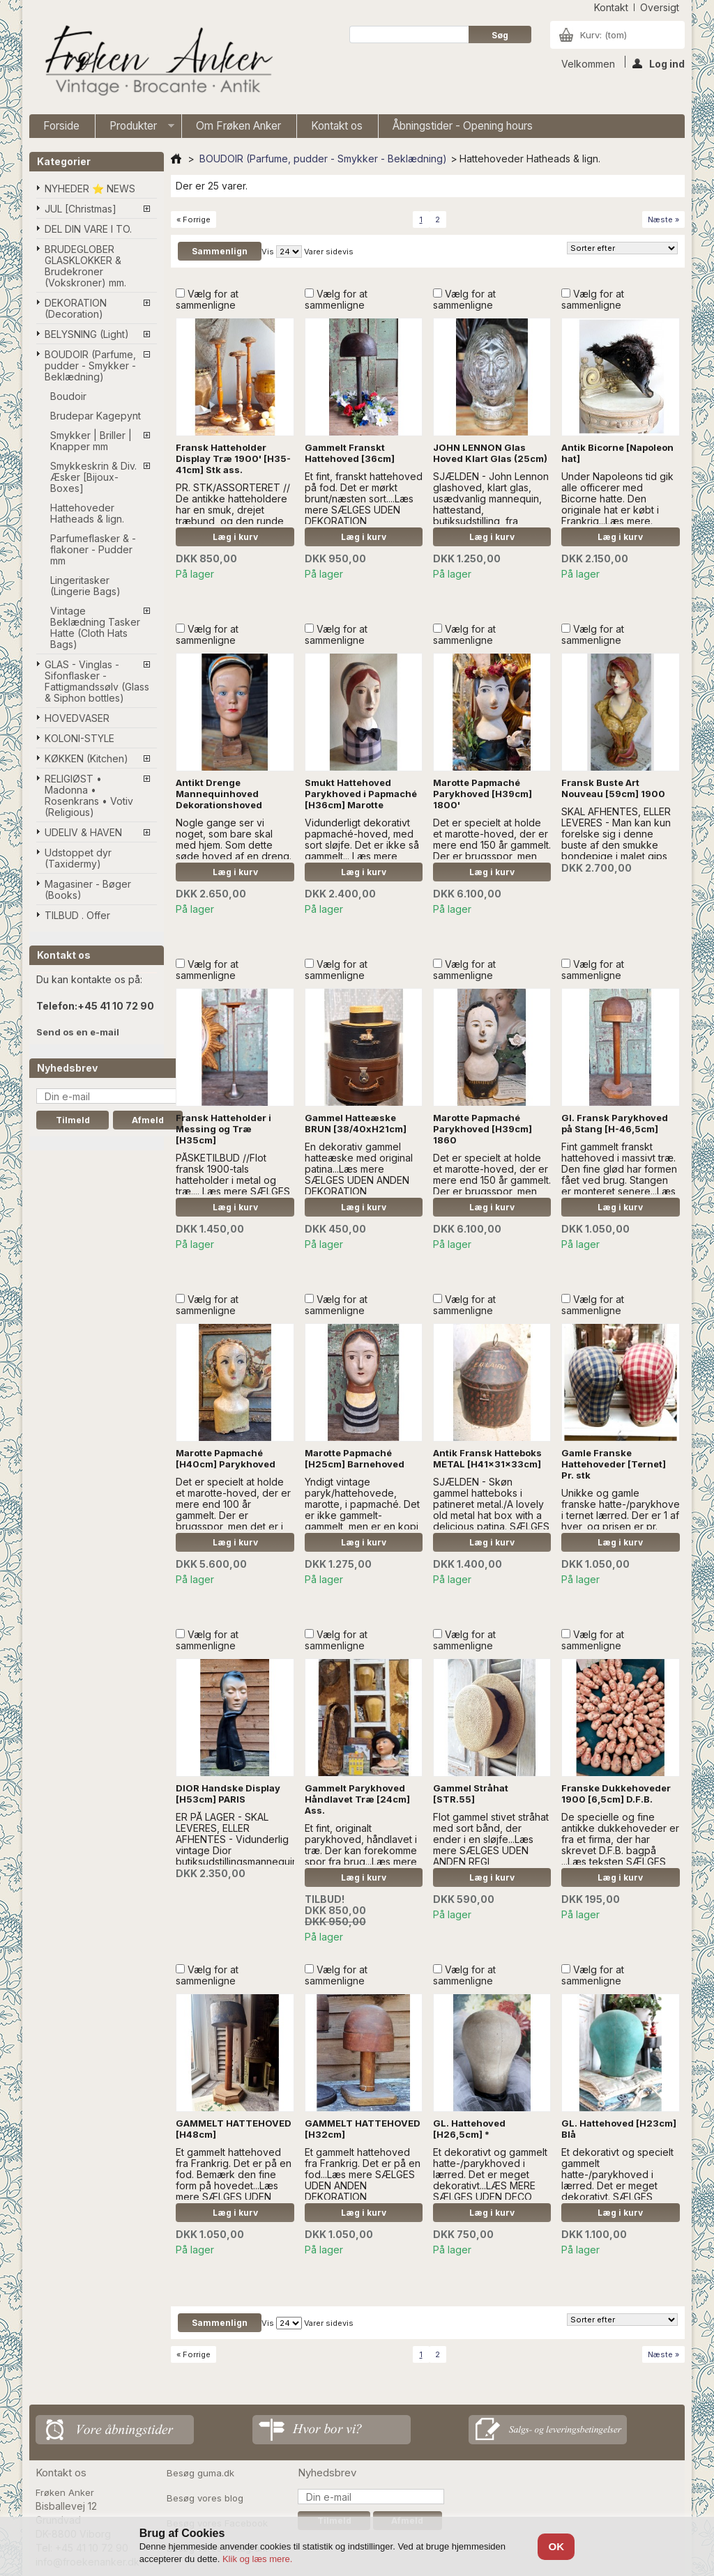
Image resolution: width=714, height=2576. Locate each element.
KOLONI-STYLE (79, 738)
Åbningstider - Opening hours (463, 125)
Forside (61, 125)
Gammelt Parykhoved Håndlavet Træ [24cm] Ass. (357, 1799)
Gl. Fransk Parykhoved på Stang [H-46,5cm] (614, 1123)
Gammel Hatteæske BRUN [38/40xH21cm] (356, 1123)
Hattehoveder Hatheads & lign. (87, 513)
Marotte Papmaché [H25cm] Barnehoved (354, 1458)
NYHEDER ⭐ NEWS (90, 188)
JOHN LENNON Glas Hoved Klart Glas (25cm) (490, 453)
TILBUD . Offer (77, 915)
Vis (267, 251)
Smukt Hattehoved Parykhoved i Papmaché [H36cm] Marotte (361, 793)
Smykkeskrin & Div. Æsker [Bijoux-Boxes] (93, 477)
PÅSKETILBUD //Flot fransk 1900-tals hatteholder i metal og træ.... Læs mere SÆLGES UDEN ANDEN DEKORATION (233, 1185)
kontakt (611, 7)
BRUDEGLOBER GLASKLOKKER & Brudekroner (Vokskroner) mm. (85, 265)
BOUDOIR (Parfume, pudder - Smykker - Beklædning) (90, 365)
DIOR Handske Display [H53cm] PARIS (228, 1793)
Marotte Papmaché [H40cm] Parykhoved (225, 1458)
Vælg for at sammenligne (207, 299)
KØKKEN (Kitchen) (86, 758)
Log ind (658, 63)
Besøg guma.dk (200, 2472)
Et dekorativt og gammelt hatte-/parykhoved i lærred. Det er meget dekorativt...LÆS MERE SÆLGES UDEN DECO (490, 2174)
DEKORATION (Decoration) (76, 308)
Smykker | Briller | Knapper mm (91, 440)
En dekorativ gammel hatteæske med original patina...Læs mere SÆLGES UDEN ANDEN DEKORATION (359, 1169)
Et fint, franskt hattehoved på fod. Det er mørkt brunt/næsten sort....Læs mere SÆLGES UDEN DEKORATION (364, 498)
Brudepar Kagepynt (95, 416)
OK (557, 2546)
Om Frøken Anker (238, 125)
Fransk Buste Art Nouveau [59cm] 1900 (613, 788)
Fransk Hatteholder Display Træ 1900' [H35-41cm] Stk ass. (233, 458)
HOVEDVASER (77, 718)
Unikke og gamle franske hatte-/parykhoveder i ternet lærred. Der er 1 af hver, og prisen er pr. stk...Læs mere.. (628, 1515)
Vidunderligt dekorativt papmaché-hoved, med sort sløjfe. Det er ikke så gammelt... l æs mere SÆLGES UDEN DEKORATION (362, 850)
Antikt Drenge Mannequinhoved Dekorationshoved (219, 793)
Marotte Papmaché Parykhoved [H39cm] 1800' (482, 793)
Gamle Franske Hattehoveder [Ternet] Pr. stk (613, 1464)
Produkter (135, 128)
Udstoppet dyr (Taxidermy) (78, 858)
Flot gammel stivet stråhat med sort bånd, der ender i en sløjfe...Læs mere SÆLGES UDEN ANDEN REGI (491, 1839)
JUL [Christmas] (80, 209)
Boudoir (68, 396)
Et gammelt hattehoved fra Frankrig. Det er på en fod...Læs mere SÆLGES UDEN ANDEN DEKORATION (362, 2174)
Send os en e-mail (77, 1032)
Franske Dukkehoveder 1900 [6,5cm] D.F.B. (616, 1793)
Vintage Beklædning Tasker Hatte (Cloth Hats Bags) (95, 627)
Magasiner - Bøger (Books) (88, 889)
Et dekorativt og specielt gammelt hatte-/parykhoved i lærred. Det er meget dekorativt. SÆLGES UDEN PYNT (617, 2180)
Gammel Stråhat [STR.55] (470, 1793)
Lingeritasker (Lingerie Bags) (85, 585)
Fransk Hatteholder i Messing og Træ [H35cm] (223, 1129)
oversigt (659, 7)
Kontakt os (337, 125)
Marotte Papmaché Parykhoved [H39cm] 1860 (482, 1129)
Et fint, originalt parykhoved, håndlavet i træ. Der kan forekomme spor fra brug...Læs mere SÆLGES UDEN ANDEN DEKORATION (361, 1856)
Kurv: (603, 34)
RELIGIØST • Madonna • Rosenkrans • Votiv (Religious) (89, 795)
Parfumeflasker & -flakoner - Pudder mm (93, 549)
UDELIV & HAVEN (83, 832)
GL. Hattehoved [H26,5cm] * (469, 2129)
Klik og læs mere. (257, 2559)
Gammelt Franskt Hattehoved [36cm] (350, 453)
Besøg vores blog (205, 2498)
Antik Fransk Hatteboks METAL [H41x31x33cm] (487, 1458)
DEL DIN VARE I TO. (88, 229)
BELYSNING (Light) (87, 334)
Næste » (663, 219)
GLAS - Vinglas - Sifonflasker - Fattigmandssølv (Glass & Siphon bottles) (97, 681)
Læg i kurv (235, 537)
